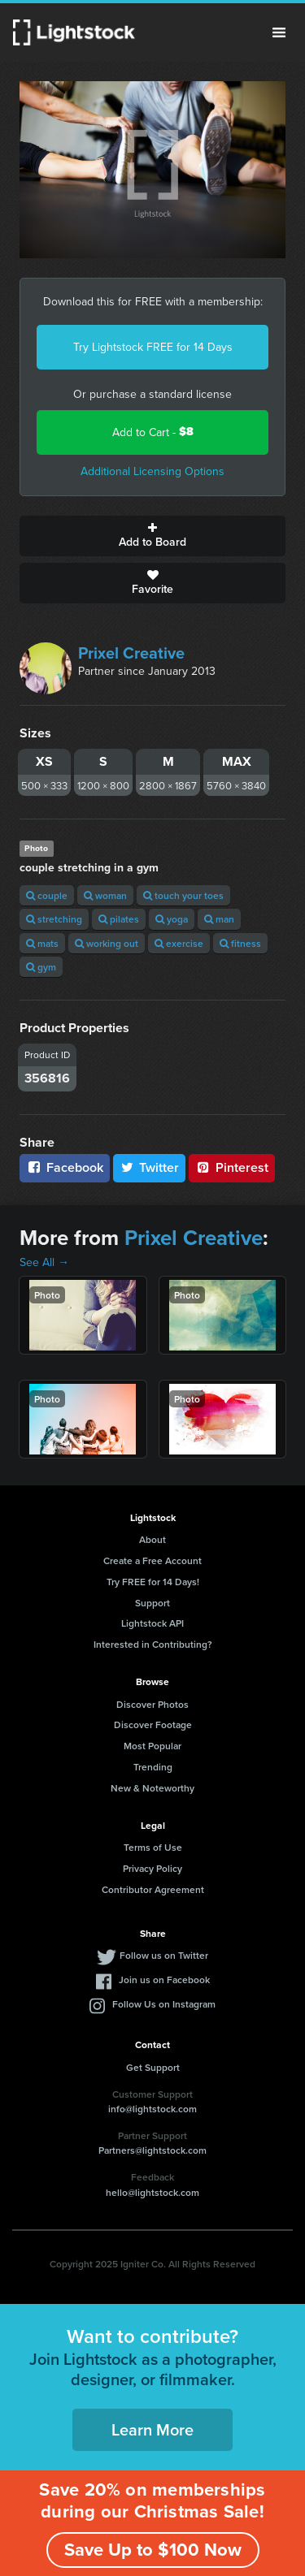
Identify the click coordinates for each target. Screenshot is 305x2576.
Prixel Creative (131, 652)
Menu (279, 32)
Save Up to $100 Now (153, 2549)
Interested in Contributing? (153, 1644)
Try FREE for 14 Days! (153, 1581)
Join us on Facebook (164, 1979)
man (219, 919)
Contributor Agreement (153, 1889)
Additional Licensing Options (152, 471)
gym (41, 967)
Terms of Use (153, 1847)
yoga (171, 919)
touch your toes (183, 895)
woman (105, 895)
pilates (118, 919)
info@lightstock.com (152, 2109)
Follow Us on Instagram (164, 2004)
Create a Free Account (152, 1560)
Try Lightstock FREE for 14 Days (153, 347)
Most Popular (152, 1746)
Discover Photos (152, 1704)
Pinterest (231, 1167)
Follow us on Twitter (164, 1955)
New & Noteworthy (152, 1788)
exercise (179, 943)
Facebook (64, 1167)
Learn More (152, 2429)
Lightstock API (152, 1623)
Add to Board (152, 536)
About (152, 1539)
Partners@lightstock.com (152, 2150)
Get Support (153, 2067)
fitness (240, 943)
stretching (54, 919)
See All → (44, 1262)
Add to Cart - (153, 431)
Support (152, 1603)
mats (42, 943)
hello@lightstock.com (152, 2192)
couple (47, 895)
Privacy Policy (152, 1868)
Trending (152, 1767)
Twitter (150, 1167)
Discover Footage (153, 1724)
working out (106, 943)
